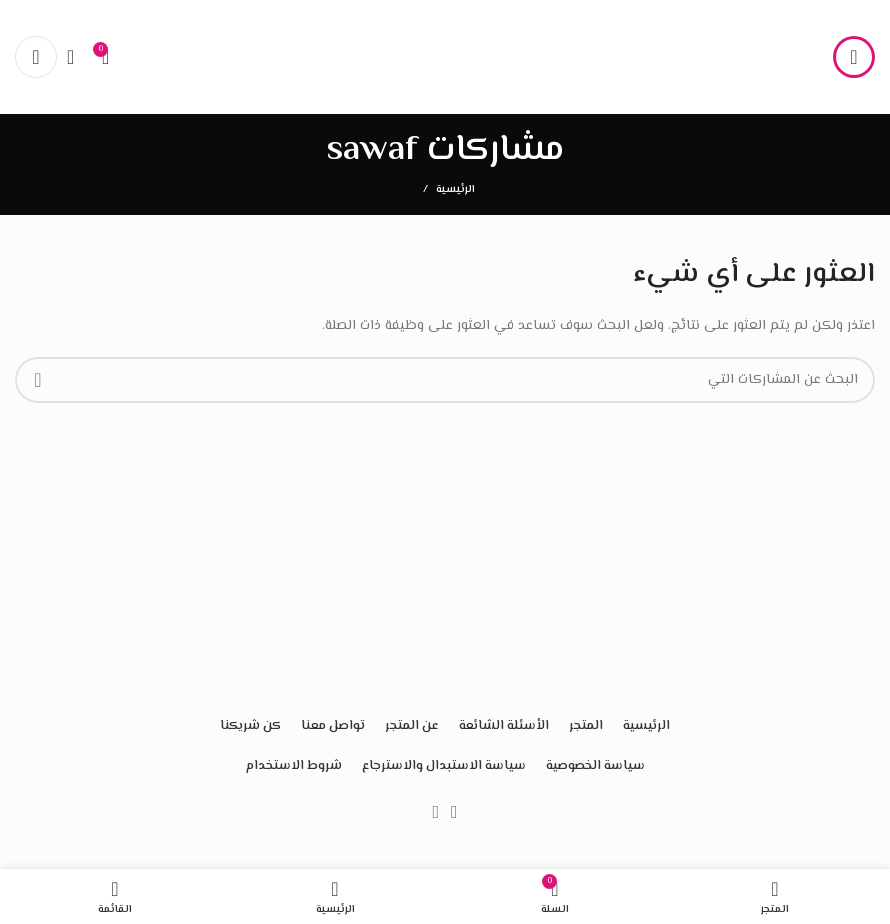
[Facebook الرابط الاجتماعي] (454, 812)
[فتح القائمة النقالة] (854, 57)
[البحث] (77, 57)
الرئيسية (455, 190)
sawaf (372, 150)
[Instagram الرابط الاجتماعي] (435, 812)
